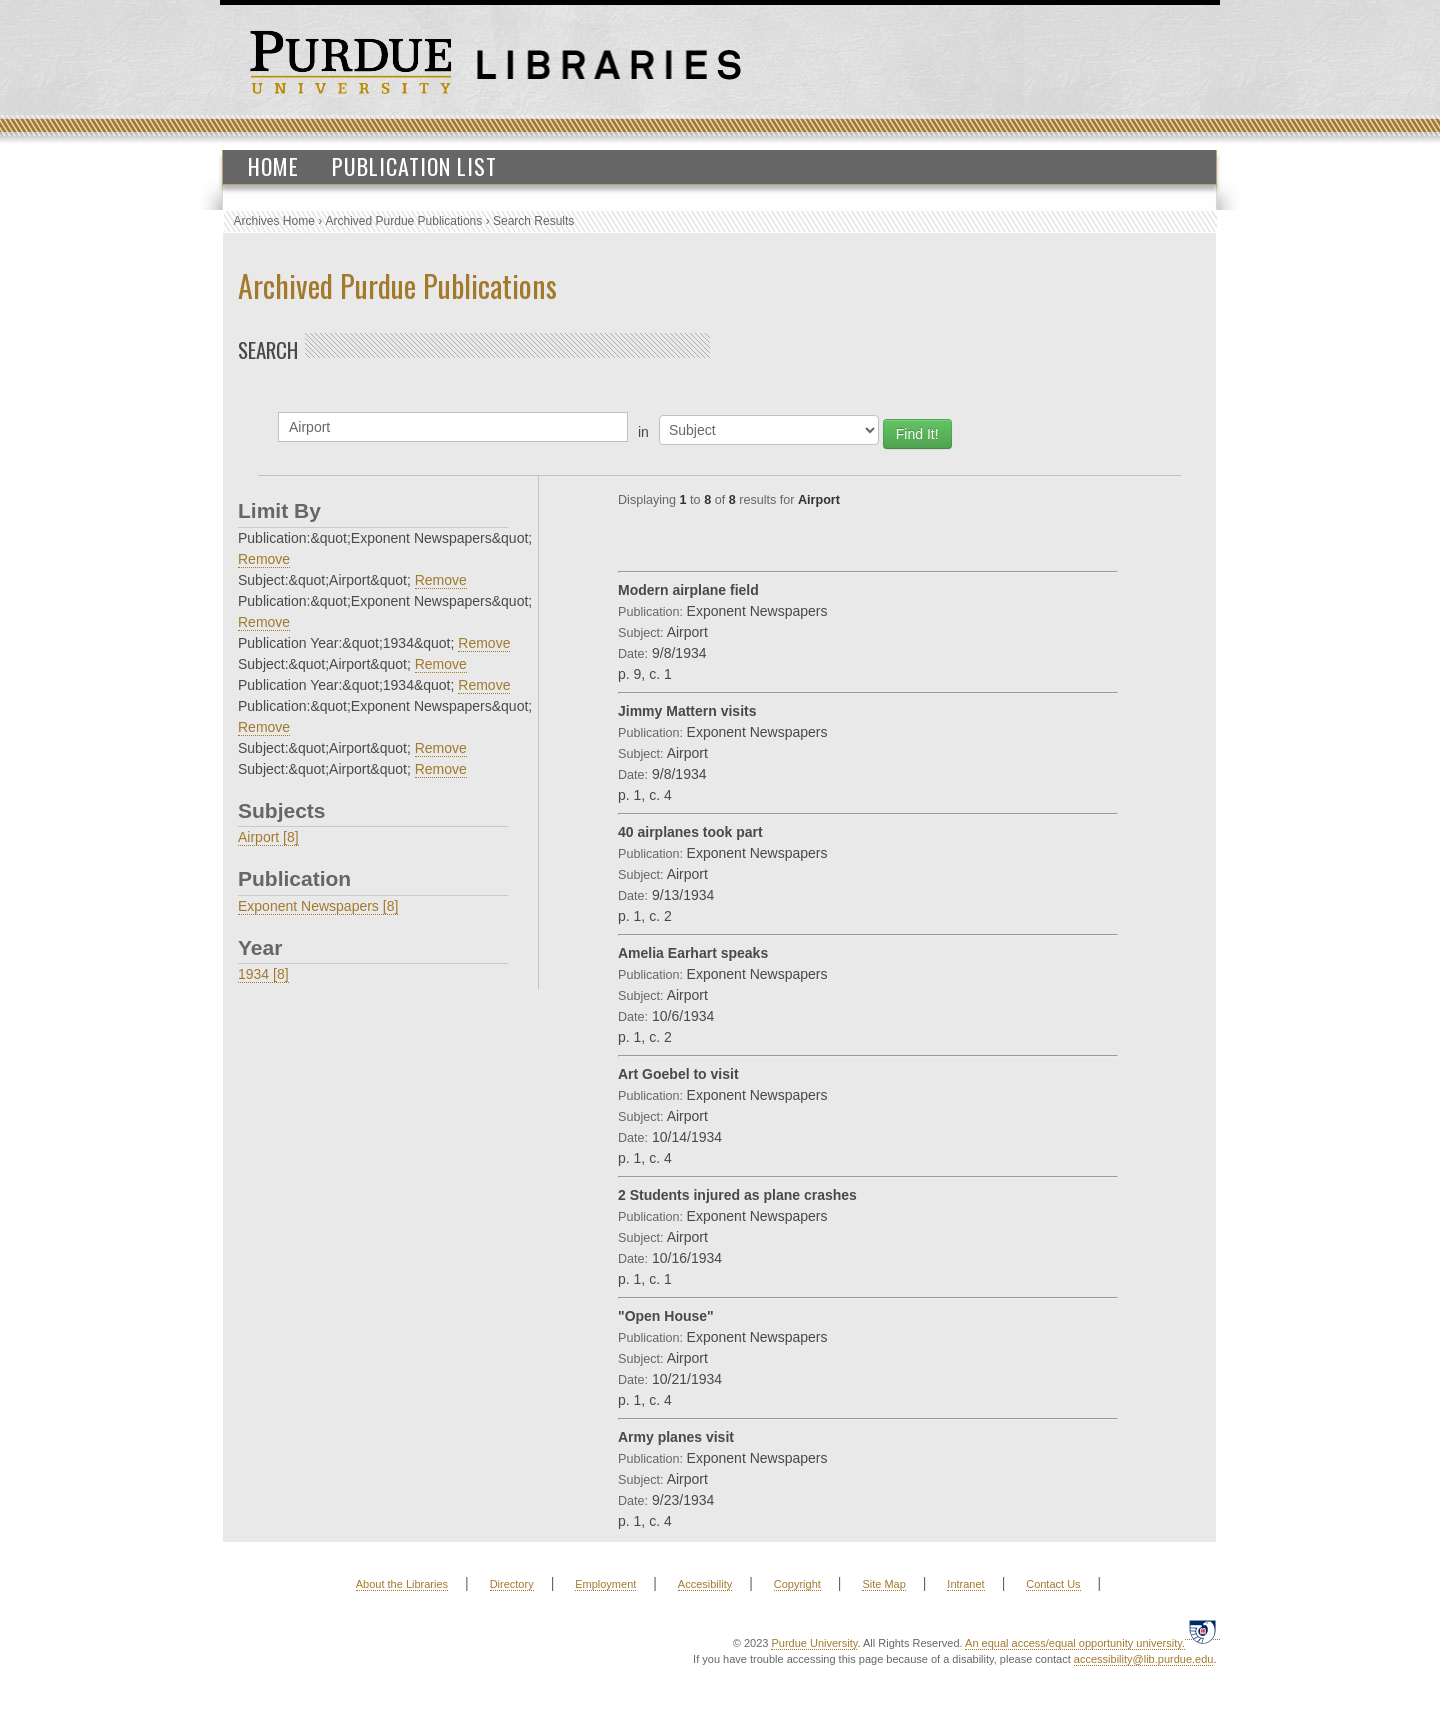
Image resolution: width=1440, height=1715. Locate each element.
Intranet (965, 1584)
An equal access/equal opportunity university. (1075, 1643)
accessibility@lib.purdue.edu (1144, 1659)
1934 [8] (263, 974)
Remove (264, 559)
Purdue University (814, 1643)
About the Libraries (402, 1584)
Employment (605, 1584)
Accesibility (705, 1584)
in (643, 432)
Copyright (797, 1584)
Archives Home (274, 221)
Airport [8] (268, 837)
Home (273, 166)
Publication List (414, 166)
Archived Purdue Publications (404, 221)
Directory (512, 1584)
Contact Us (1053, 1584)
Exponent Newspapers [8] (318, 906)
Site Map (883, 1584)
